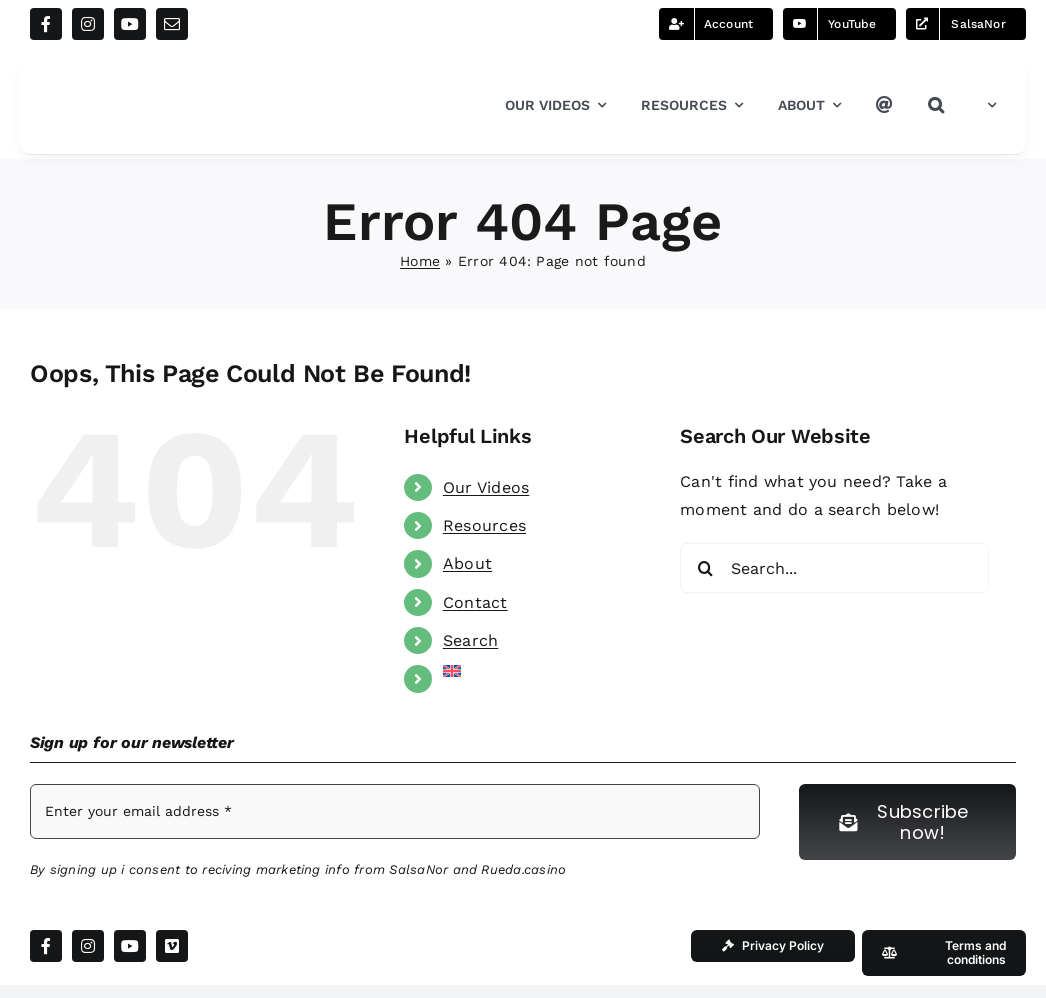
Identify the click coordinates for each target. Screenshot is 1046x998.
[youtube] (130, 24)
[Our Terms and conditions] (944, 953)
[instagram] (88, 24)
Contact (475, 602)
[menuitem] (987, 106)
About (467, 563)
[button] (936, 106)
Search (470, 640)
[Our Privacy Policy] (773, 946)
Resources (484, 525)
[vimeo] (172, 946)
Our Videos (486, 487)
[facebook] (46, 24)
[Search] (705, 568)
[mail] (172, 24)
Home (420, 261)
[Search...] (834, 568)
